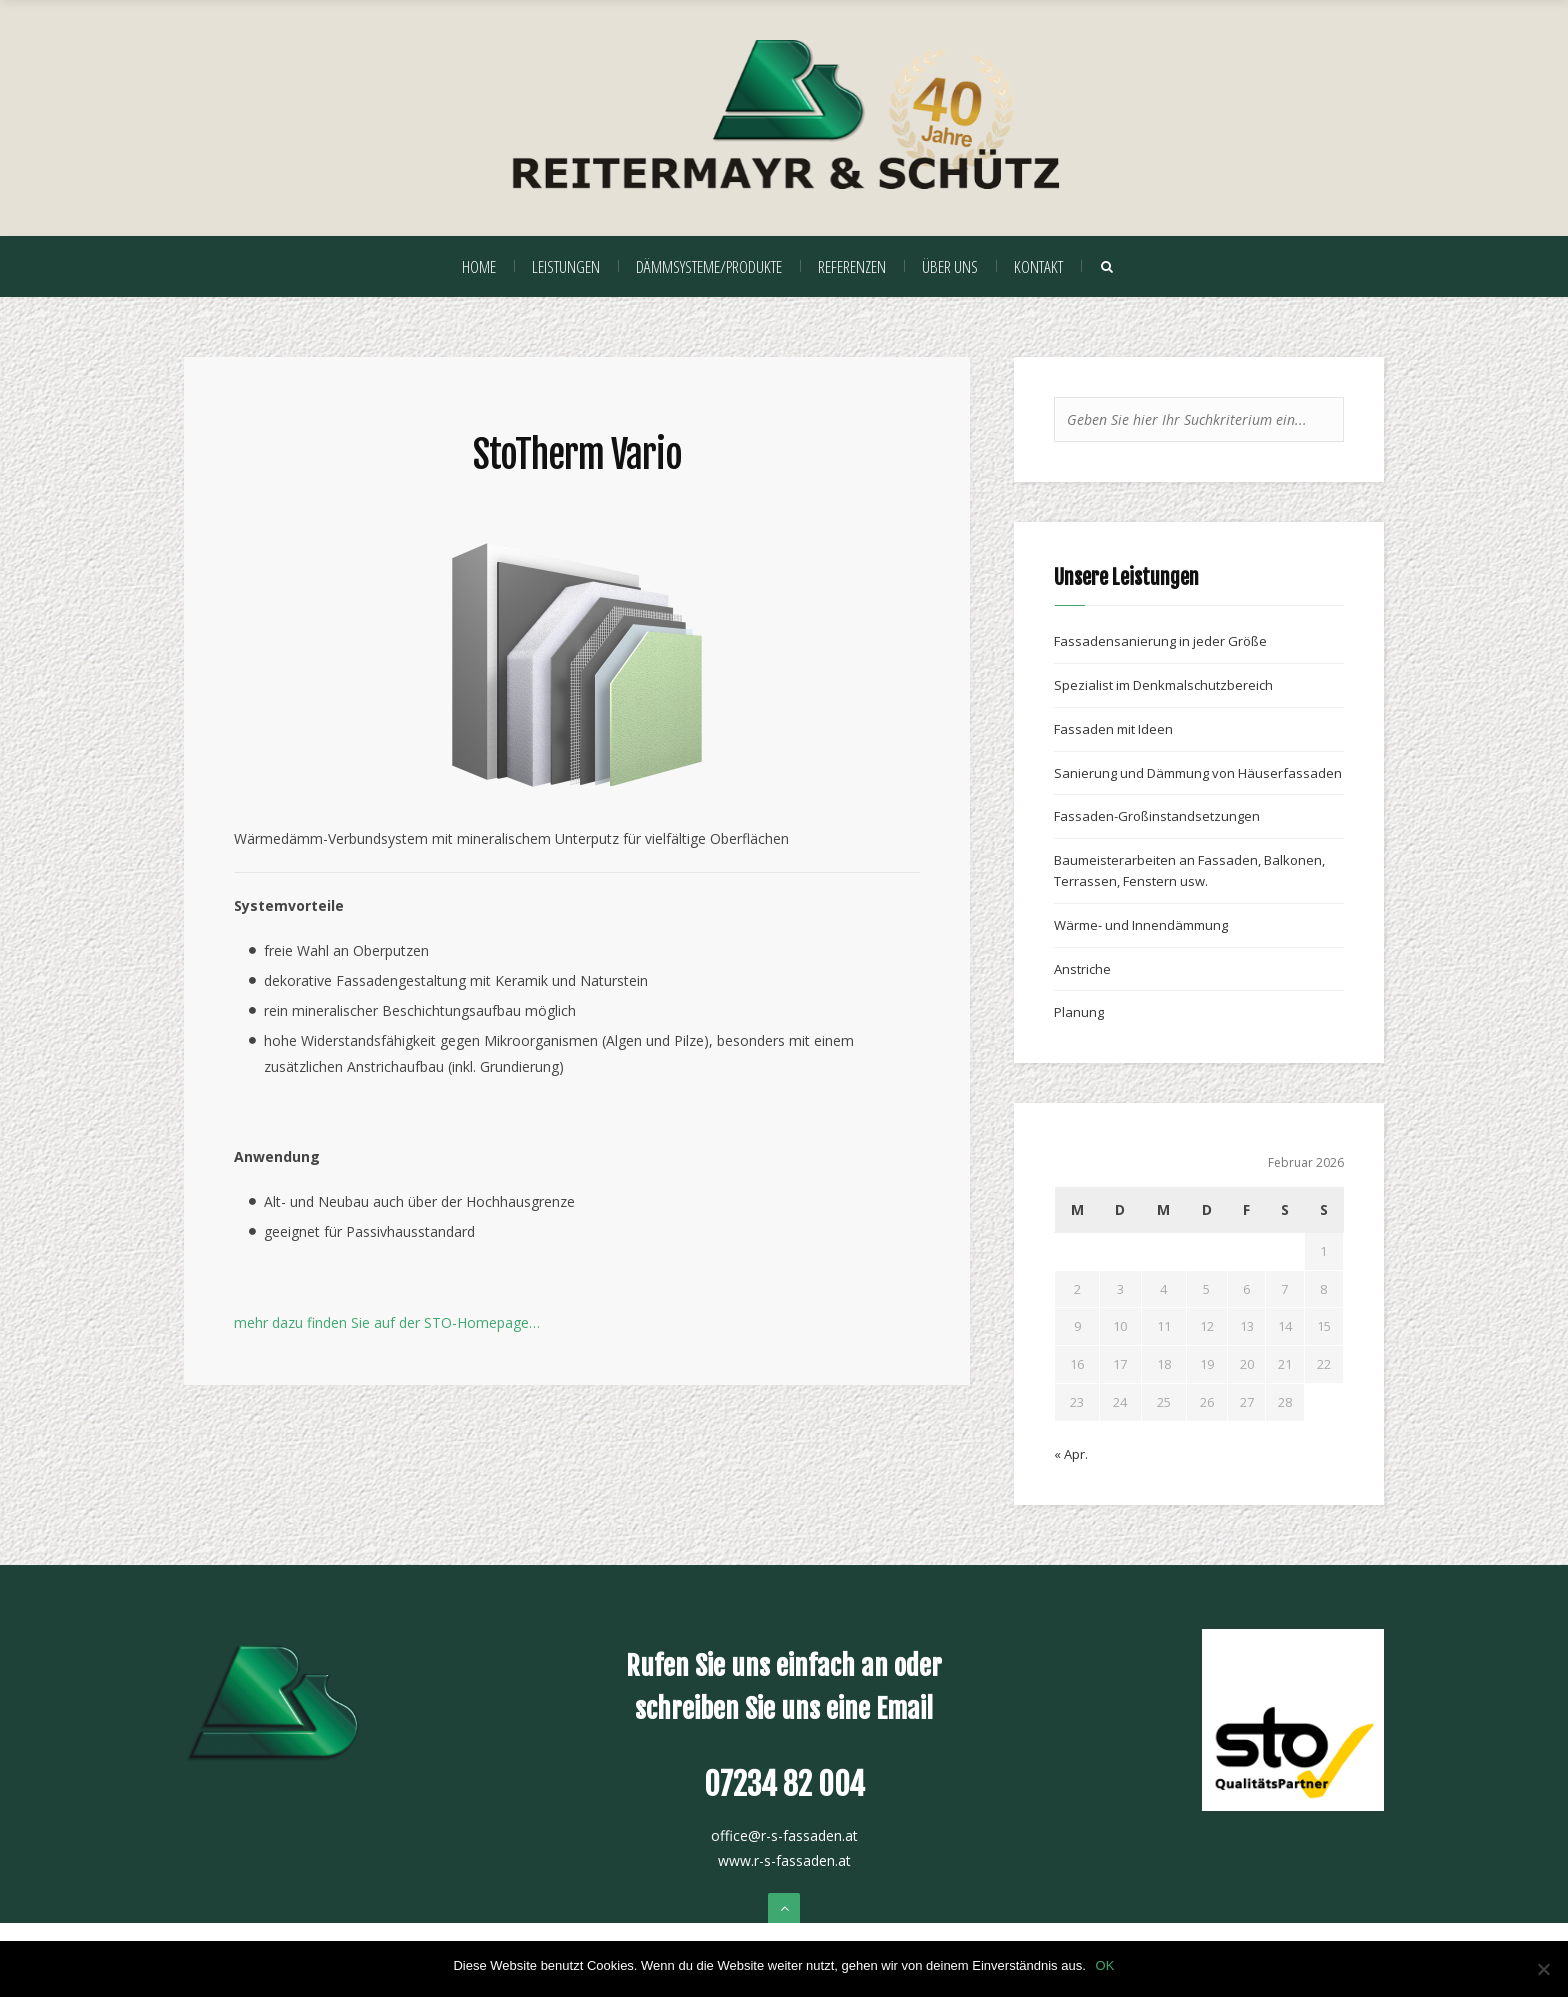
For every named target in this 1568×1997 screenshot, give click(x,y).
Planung (1079, 1012)
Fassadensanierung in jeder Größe (1160, 641)
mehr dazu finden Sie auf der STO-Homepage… (387, 1322)
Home (479, 266)
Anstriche (1082, 969)
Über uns (950, 266)
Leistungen (566, 266)
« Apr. (1071, 1454)
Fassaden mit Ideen (1113, 729)
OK (1105, 1965)
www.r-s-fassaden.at (784, 1860)
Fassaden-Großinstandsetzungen (1157, 816)
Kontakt (1038, 266)
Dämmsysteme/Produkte (709, 266)
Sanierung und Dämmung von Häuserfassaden (1198, 773)
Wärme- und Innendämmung (1141, 925)
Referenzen (852, 266)
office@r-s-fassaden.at (784, 1835)
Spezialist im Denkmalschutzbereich (1163, 685)
